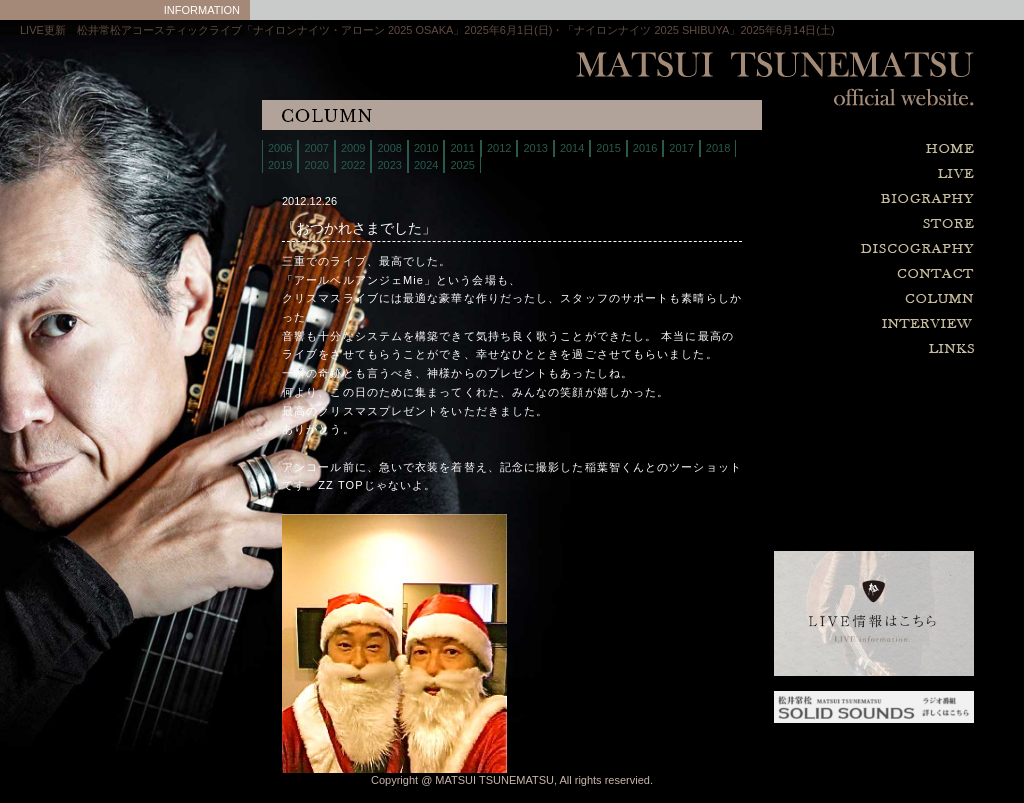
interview (824, 324)
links (824, 349)
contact (824, 274)
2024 (426, 165)
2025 (462, 165)
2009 (353, 148)
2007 (316, 148)
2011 (462, 148)
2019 (280, 165)
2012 (499, 148)
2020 (316, 165)
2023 (389, 165)
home (824, 149)
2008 (389, 148)
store (824, 224)
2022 (353, 165)
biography (824, 199)
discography (824, 249)
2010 (426, 148)
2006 (280, 148)
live (824, 174)
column (824, 299)
